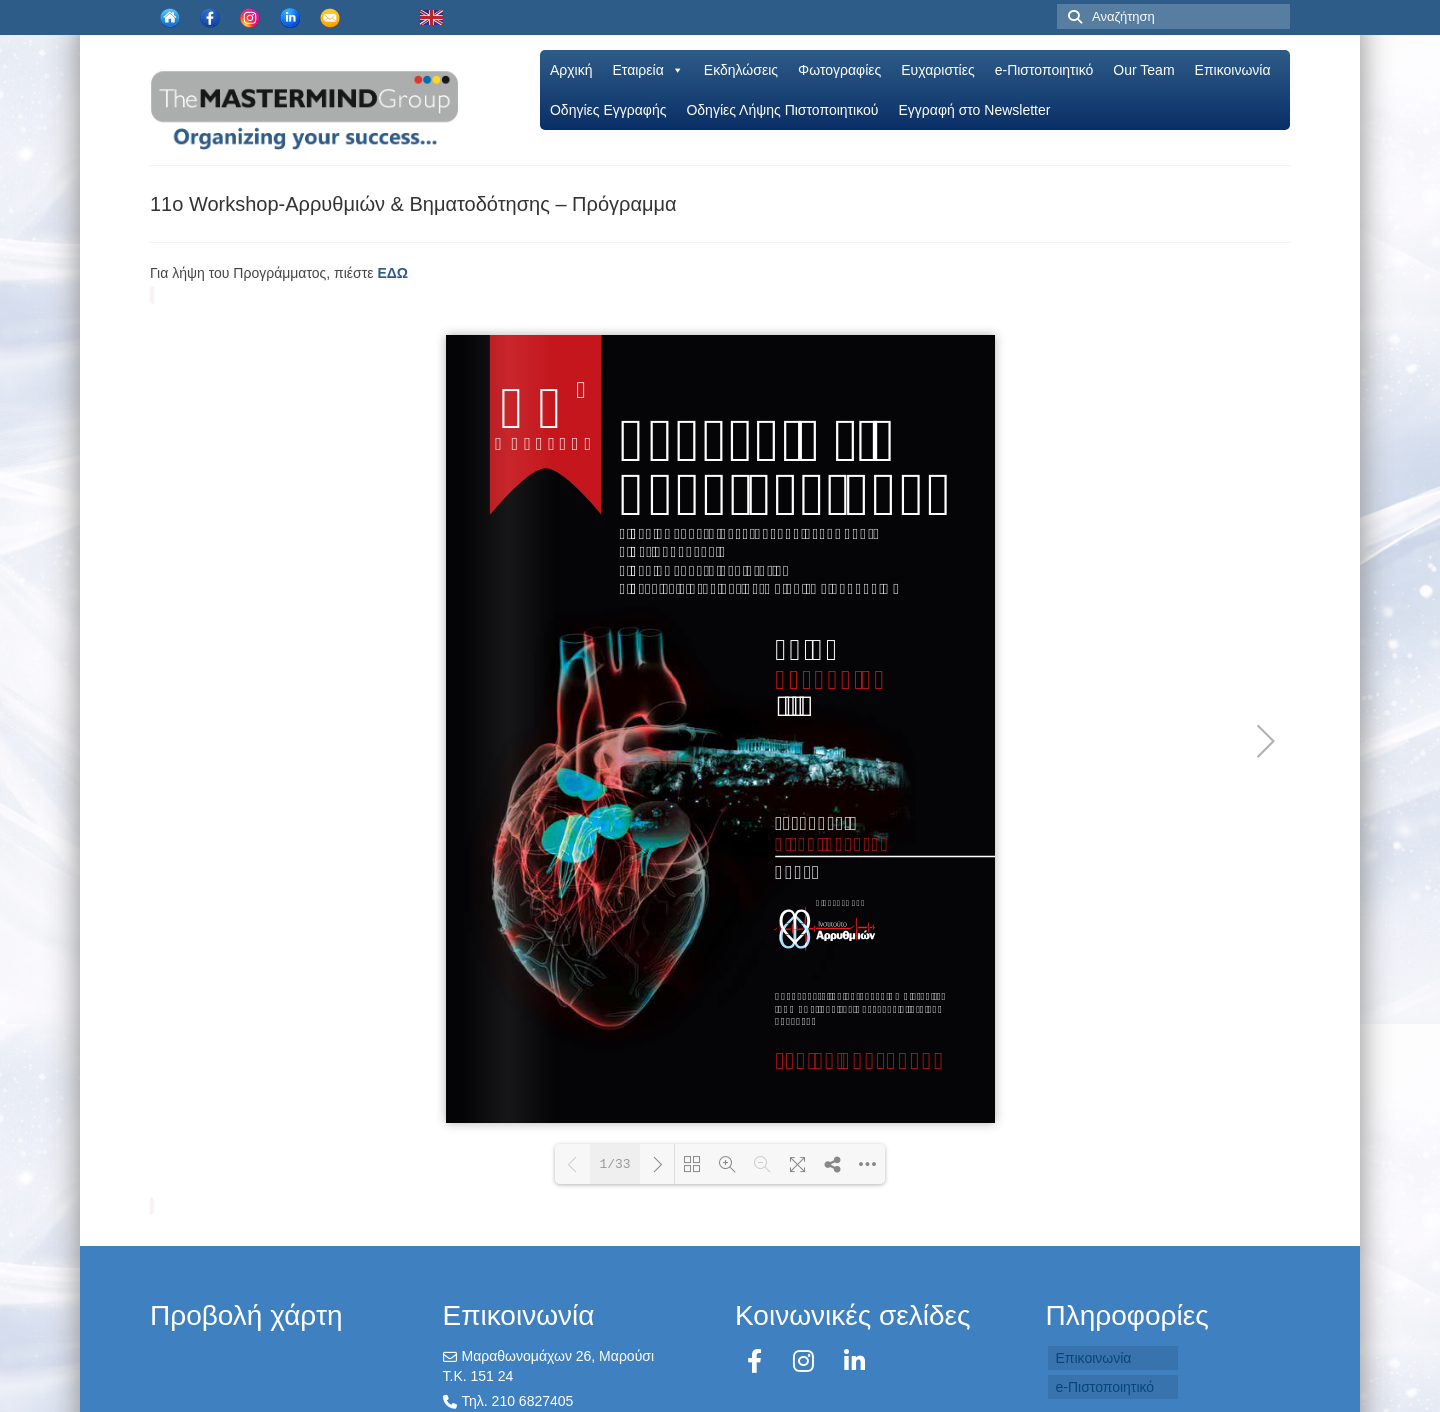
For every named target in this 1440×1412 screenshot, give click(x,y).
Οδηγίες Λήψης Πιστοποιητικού (782, 110)
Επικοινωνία (1233, 70)
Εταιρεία (648, 70)
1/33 (614, 1164)
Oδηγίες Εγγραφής (608, 110)
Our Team (1143, 70)
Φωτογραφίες (839, 70)
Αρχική (571, 70)
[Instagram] (807, 1361)
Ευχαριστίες (937, 70)
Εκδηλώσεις (741, 70)
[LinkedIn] (854, 1361)
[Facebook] (758, 1361)
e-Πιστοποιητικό (1044, 70)
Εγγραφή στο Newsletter (974, 110)
